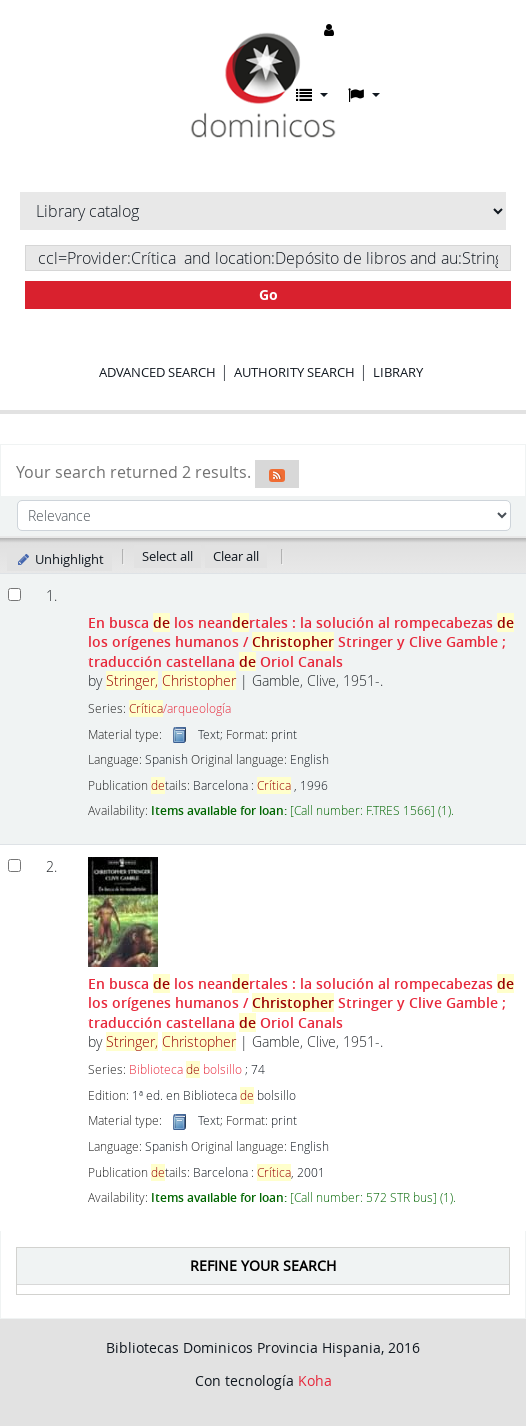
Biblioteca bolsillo (185, 1069)
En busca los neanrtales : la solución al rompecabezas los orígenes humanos (301, 642)
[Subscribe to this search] (277, 474)
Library (398, 372)
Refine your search (263, 1265)
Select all (167, 556)
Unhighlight (59, 559)
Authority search (294, 372)
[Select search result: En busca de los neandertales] (14, 594)
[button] (312, 95)
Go (268, 294)
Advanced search (157, 372)
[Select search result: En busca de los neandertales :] (14, 865)
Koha (315, 1380)
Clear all (236, 556)
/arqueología (180, 708)
